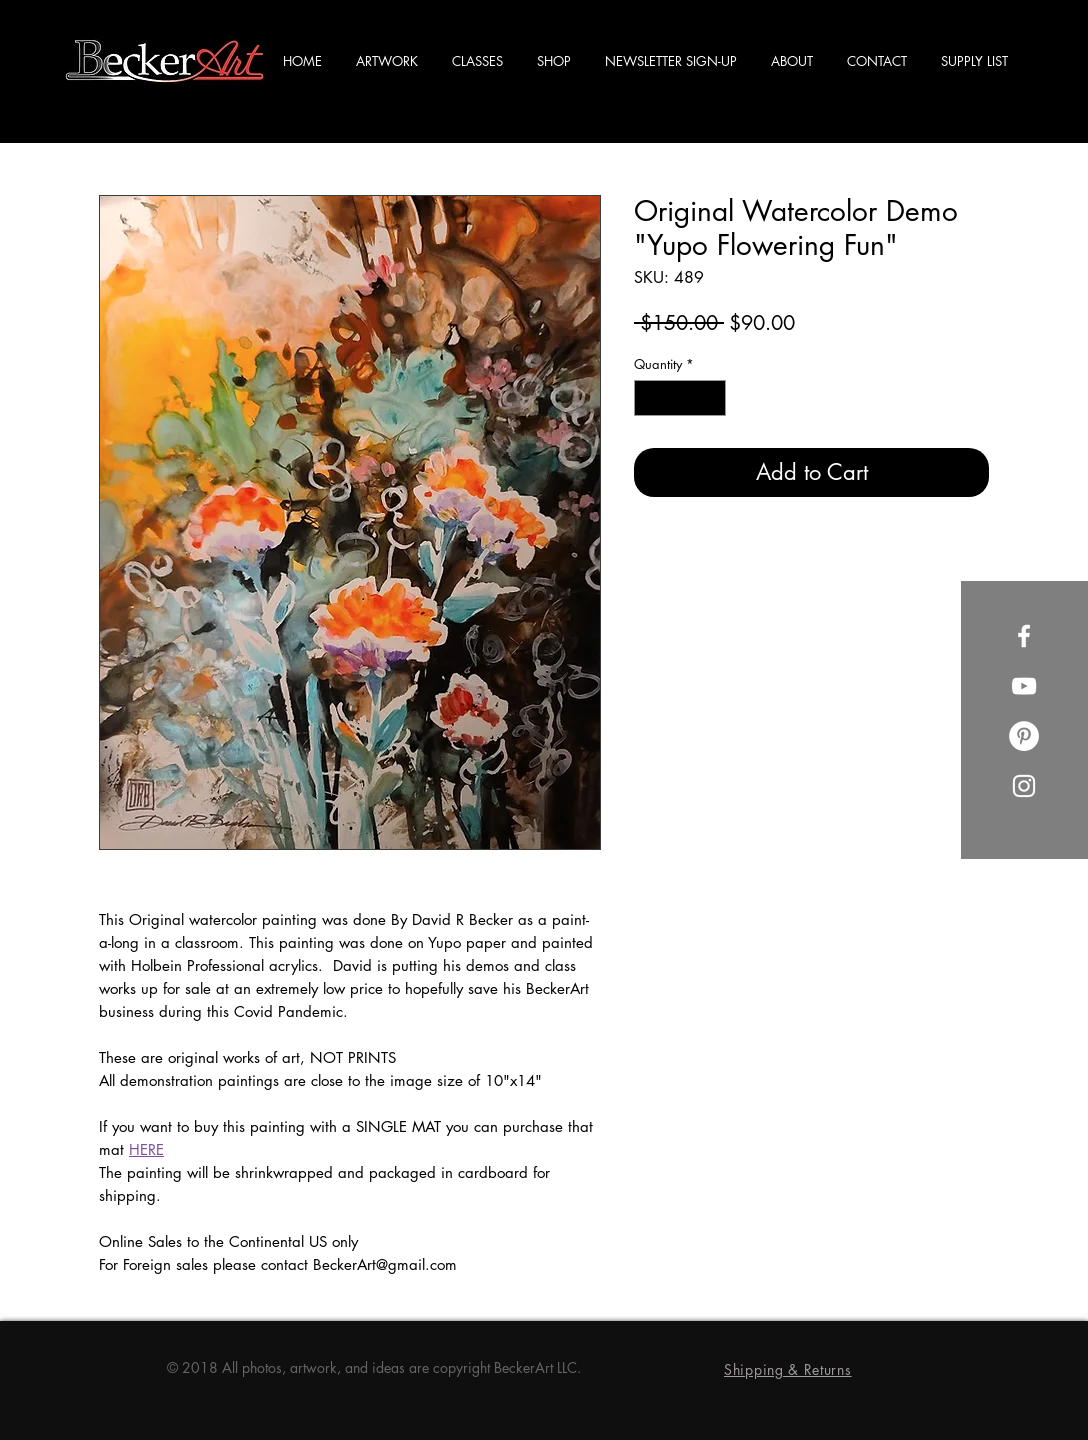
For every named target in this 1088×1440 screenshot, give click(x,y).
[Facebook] (1024, 636)
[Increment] (712, 398)
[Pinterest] (1024, 736)
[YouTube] (1024, 686)
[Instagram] (1024, 786)
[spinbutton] (680, 398)
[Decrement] (649, 398)
